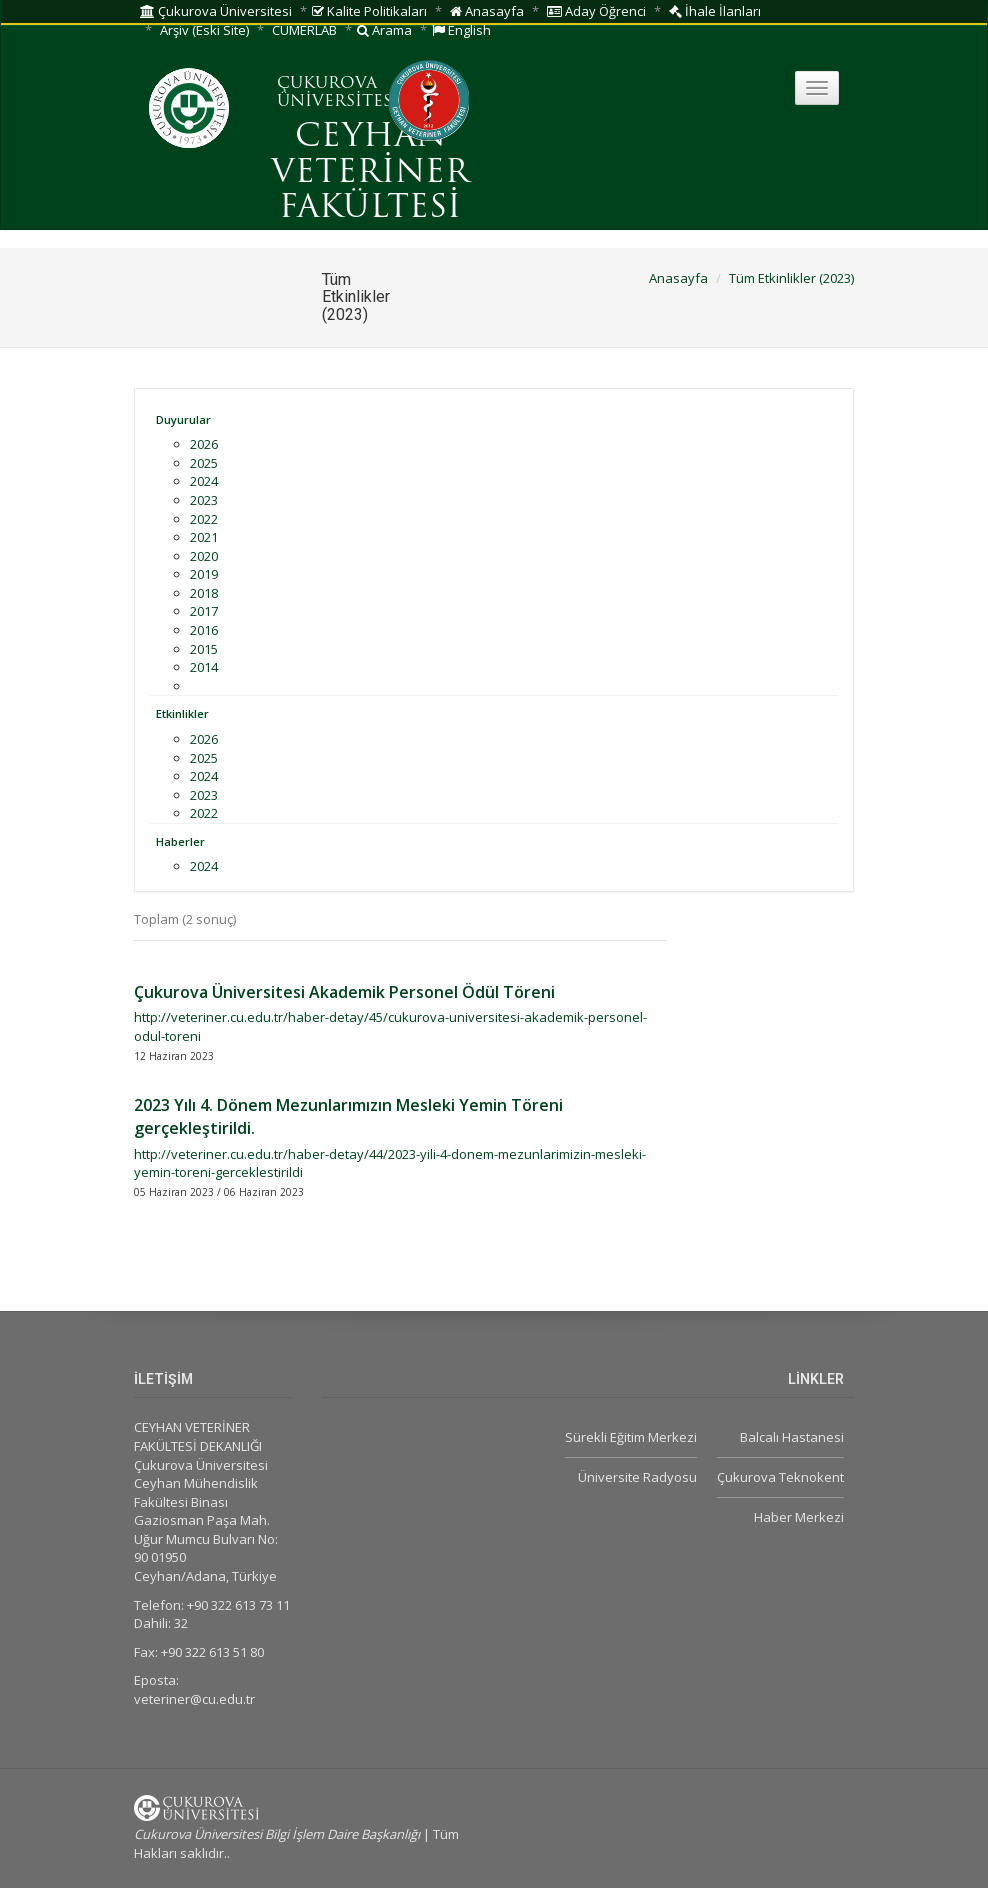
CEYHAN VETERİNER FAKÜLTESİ (370, 173)
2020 (204, 556)
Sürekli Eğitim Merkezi (631, 1437)
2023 (204, 500)
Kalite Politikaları (369, 11)
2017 (204, 611)
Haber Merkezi (799, 1517)
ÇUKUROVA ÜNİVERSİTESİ (338, 93)
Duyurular (183, 419)
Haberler (180, 841)
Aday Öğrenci (596, 11)
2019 (204, 574)
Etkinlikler (182, 713)
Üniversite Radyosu (637, 1477)
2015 (204, 649)
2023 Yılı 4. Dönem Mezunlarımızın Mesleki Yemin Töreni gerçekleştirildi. (348, 1116)
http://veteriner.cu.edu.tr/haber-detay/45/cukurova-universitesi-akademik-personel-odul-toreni (390, 1026)
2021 (204, 537)
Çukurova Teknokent (780, 1477)
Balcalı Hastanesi (792, 1437)
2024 (204, 481)
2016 (204, 630)
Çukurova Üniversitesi (216, 11)
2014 (204, 667)
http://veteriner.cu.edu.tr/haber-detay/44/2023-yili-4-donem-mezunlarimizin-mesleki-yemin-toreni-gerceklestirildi (390, 1163)
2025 (204, 463)
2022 (204, 519)
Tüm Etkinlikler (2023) (791, 278)
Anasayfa (487, 11)
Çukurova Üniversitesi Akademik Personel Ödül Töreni (344, 992)
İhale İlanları (715, 11)
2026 (204, 444)
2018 (204, 593)
